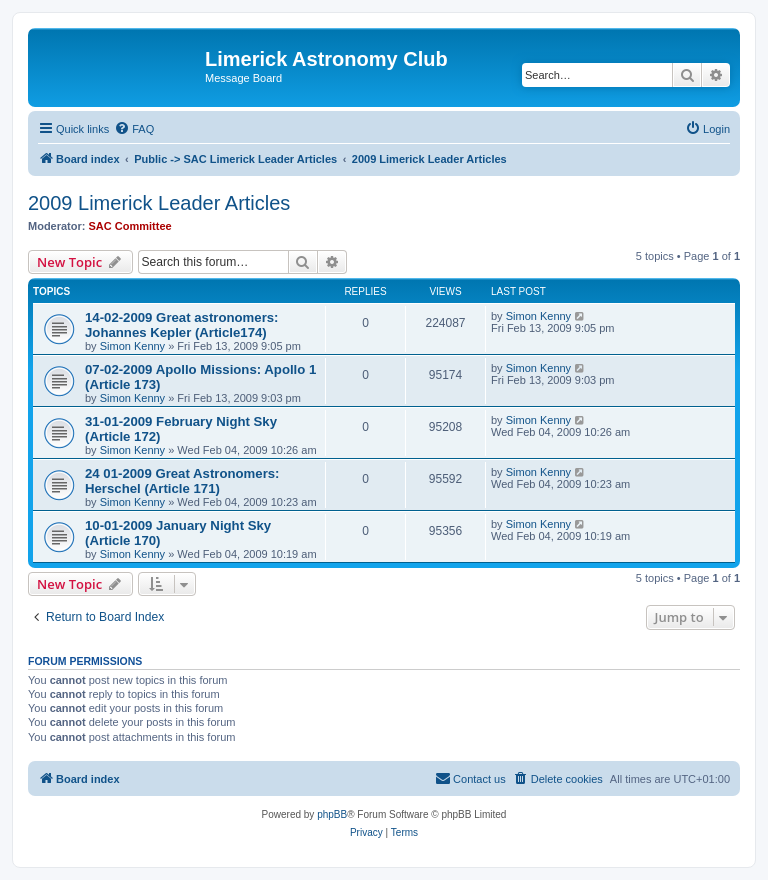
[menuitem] (134, 129)
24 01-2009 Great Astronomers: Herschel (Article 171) (182, 481)
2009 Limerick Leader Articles (159, 203)
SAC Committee (130, 226)
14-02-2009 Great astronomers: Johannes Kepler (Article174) (182, 325)
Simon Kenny (132, 346)
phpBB (332, 814)
